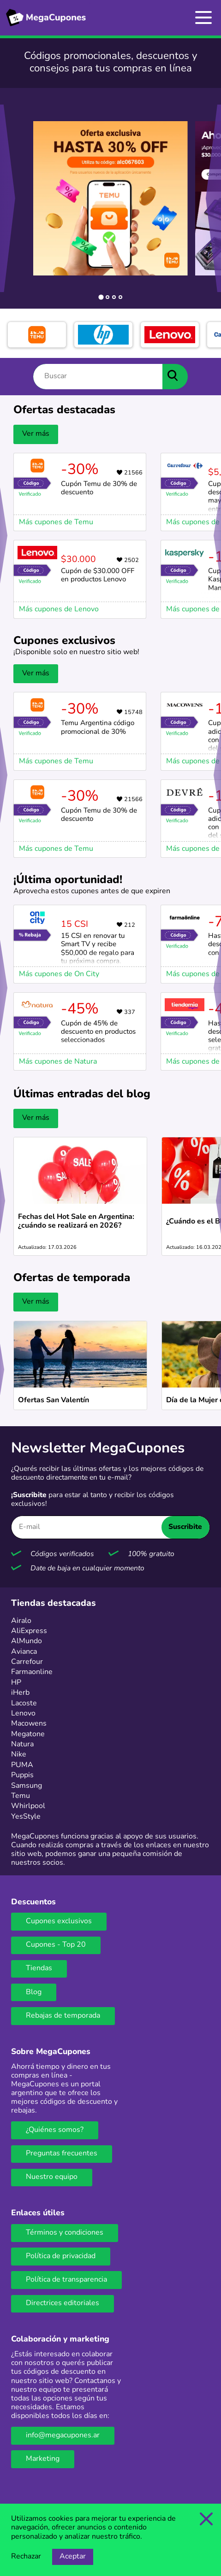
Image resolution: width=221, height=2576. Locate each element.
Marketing (43, 2459)
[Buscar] (97, 377)
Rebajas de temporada (63, 2016)
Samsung (26, 1786)
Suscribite (185, 1527)
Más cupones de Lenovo (59, 609)
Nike (18, 1754)
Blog (34, 1992)
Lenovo (23, 1713)
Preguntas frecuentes (61, 2153)
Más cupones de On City (59, 974)
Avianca (24, 1652)
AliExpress (29, 1631)
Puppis (22, 1775)
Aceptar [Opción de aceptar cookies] (73, 2556)
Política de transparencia (66, 2279)
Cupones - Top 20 (56, 1945)
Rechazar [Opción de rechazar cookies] (26, 2556)
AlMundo (26, 1641)
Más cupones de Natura (58, 1062)
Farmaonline (32, 1672)
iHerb (20, 1693)
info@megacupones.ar (63, 2435)
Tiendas (39, 1968)
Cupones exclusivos (59, 1921)
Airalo (21, 1621)
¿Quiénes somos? (55, 2130)
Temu (20, 1796)
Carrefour (27, 1662)
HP (16, 1682)
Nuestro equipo (52, 2177)
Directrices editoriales (62, 2303)
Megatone (28, 1734)
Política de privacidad (61, 2256)
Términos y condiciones (64, 2232)
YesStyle (26, 1817)
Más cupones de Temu (56, 522)
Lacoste (24, 1703)
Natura (22, 1744)
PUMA (22, 1765)
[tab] (100, 297)
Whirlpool (28, 1806)
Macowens (29, 1723)
